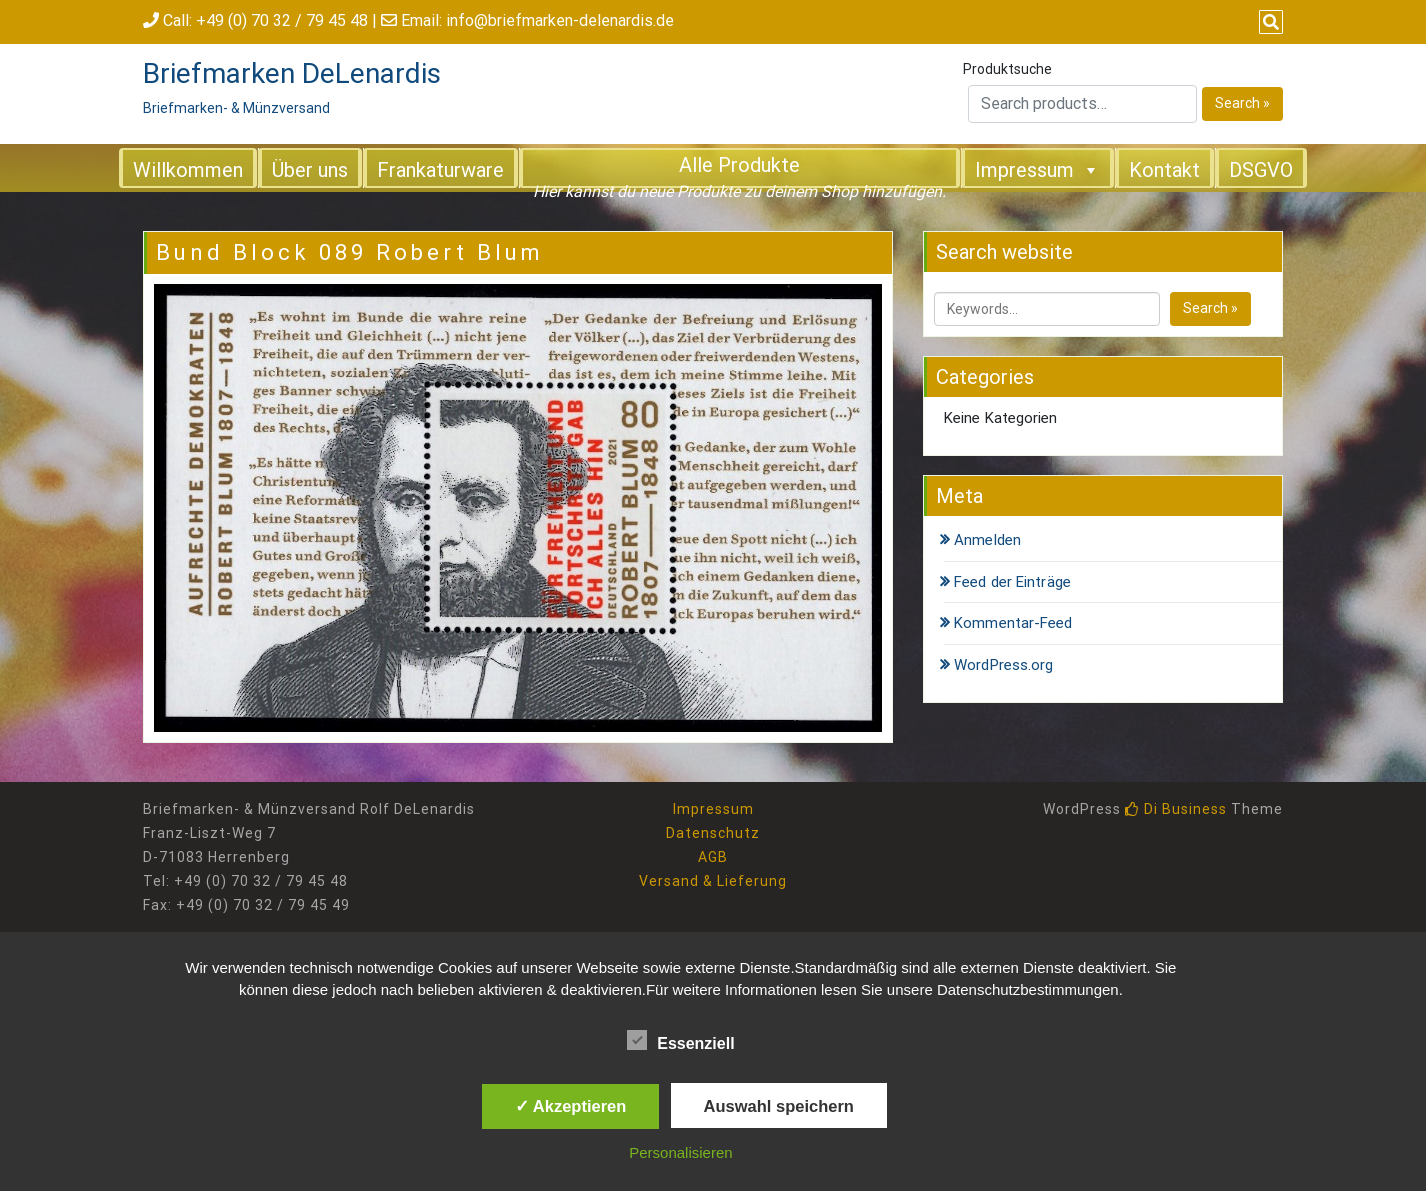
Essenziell (680, 1040)
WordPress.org (1003, 665)
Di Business (1176, 809)
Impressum (1037, 169)
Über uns (310, 170)
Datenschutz (713, 833)
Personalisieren (680, 1152)
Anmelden (987, 540)
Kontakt (1164, 170)
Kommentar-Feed (1013, 623)
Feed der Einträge (1012, 582)
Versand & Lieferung (713, 881)
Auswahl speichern (779, 1106)
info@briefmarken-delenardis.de (560, 20)
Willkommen (188, 170)
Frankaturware (440, 170)
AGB (713, 857)
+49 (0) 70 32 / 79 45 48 (282, 20)
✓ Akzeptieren (571, 1106)
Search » (1242, 103)
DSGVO (1261, 170)
